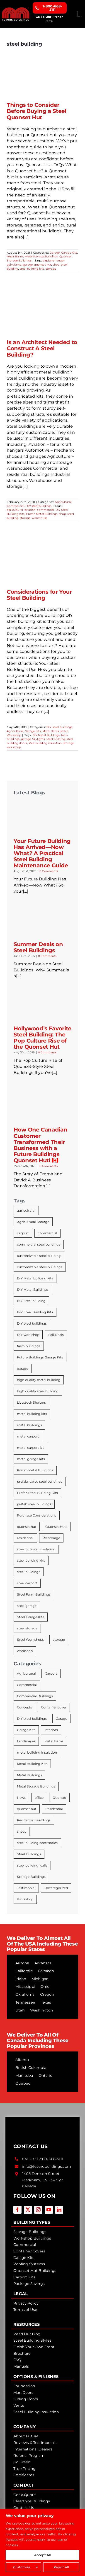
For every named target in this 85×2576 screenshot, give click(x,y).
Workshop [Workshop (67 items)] (25, 1899)
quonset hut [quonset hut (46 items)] (26, 1809)
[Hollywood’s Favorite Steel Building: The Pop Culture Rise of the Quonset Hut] (42, 1005)
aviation (30, 509)
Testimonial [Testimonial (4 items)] (26, 1888)
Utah (20, 2010)
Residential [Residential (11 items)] (54, 1809)
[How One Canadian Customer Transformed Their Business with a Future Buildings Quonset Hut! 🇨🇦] (42, 1103)
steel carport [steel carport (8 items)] (27, 1583)
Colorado (46, 1971)
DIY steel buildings (38, 506)
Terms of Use (25, 2310)
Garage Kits (69, 252)
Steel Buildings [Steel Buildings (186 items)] (29, 1854)
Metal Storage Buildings (41, 256)
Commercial (15, 506)
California (23, 1971)
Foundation (24, 2386)
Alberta (22, 2060)
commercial (45, 509)
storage (51, 268)
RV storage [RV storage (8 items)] (51, 1538)
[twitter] (28, 2210)
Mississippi (25, 1986)
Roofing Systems (29, 2264)
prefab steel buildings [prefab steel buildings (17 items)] (34, 1504)
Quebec (22, 2083)
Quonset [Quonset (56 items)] (59, 1798)
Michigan (40, 1979)
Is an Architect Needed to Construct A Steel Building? (42, 348)
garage (28, 264)
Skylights (38, 739)
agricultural (15, 509)
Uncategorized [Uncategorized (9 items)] (56, 1888)
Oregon (47, 1994)
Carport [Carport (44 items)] (51, 1673)
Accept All (42, 2555)
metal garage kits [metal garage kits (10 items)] (31, 1459)
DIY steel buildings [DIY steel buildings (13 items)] (32, 1323)
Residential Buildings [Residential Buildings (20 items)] (34, 1820)
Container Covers (29, 2251)
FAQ (17, 2360)
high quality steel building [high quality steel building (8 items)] (37, 1391)
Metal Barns (15, 256)
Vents (18, 2405)
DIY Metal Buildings (46, 735)
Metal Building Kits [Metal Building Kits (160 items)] (32, 1764)
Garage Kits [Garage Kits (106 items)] (26, 1730)
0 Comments (48, 871)
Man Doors (23, 2392)
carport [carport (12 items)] (23, 1233)
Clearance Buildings (31, 2501)
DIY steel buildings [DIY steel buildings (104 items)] (32, 1719)
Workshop (14, 735)
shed (56, 264)
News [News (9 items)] (21, 1798)
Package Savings (29, 2284)
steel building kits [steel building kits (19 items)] (31, 1561)
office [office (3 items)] (39, 1798)
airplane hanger (54, 260)
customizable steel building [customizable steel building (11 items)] (39, 1256)
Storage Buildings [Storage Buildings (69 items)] (31, 1877)
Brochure (22, 2353)
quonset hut (42, 264)
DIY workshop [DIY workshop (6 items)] (28, 1335)
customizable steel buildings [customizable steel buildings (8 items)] (39, 1267)
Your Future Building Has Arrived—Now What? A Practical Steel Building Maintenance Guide (42, 853)
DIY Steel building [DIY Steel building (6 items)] (31, 1301)
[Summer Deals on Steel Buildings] (42, 920)
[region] (42, 2542)
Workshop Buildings (32, 2238)
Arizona (22, 1963)
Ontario (45, 2075)
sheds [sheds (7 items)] (21, 1831)
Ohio (45, 1986)
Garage (55, 252)
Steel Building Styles (32, 2340)
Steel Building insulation (36, 2412)
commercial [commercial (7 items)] (47, 1233)
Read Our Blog (26, 2334)
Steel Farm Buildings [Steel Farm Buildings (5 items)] (34, 1594)
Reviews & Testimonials (34, 2443)
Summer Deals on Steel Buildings (38, 947)
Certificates (23, 2475)
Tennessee (25, 2002)
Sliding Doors (25, 2399)
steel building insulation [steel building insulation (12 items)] (36, 1549)
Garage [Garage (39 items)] (61, 1719)
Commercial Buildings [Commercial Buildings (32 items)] (35, 1696)
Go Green (22, 2462)
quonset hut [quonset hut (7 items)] (26, 1527)
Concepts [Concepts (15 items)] (24, 1707)
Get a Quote (24, 2495)
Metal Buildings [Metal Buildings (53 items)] (29, 1775)
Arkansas (42, 1963)
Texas (46, 2002)
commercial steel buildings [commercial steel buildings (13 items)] (38, 1244)
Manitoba (24, 2075)
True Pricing (24, 2468)
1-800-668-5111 (50, 2159)
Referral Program (28, 2455)
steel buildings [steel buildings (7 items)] (28, 1572)
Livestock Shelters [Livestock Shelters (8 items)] (31, 1402)
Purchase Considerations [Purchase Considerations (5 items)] (36, 1515)
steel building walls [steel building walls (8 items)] (32, 1865)
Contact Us (23, 2508)
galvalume (14, 264)
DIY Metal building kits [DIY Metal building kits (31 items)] (35, 1278)
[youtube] (49, 2210)
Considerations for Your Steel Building (39, 594)
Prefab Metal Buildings (42, 514)
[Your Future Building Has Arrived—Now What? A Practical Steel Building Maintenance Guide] (42, 817)
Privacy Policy (26, 2303)
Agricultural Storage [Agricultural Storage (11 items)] (33, 1222)
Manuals (21, 2366)
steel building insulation (45, 743)
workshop (14, 747)
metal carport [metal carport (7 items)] (28, 1436)
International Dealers (32, 2449)
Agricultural (63, 502)
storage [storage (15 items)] (59, 1640)
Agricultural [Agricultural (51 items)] (26, 1673)
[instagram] (38, 2210)
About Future (26, 2436)
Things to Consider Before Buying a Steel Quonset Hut (36, 111)
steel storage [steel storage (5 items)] (27, 1628)
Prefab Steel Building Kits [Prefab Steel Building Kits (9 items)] (37, 1493)
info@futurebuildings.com (46, 2166)
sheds (64, 731)
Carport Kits (24, 2277)
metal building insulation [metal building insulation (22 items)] (37, 1752)
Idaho (20, 1979)
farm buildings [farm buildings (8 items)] (28, 1346)
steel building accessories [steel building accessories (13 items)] (37, 1843)
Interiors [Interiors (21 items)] (51, 1730)
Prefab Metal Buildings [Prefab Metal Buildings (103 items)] (35, 1470)
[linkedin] (59, 2210)
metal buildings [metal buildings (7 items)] (29, 1425)
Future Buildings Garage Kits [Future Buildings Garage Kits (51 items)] (40, 1357)
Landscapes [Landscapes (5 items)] (26, 1741)
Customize (21, 2567)
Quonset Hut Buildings (34, 2270)
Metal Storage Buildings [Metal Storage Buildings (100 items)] (36, 1786)
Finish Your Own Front (34, 2347)
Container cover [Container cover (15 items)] (53, 1707)
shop (62, 514)
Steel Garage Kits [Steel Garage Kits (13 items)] (30, 1617)
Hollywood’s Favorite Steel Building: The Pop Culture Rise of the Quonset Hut (42, 1037)
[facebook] (17, 2210)
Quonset (65, 256)
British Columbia (30, 2067)
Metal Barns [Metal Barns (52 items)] (53, 1741)
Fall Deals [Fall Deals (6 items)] (56, 1335)
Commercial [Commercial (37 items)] (27, 1685)
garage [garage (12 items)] (22, 1369)
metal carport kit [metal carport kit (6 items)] (30, 1448)
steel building (55, 739)
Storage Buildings (19, 260)
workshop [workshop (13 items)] (25, 1651)
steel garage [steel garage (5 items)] (26, 1606)
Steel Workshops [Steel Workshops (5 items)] (30, 1640)
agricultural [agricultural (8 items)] (26, 1211)
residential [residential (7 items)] (25, 1538)
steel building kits (32, 268)
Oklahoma (24, 1994)
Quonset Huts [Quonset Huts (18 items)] (56, 1527)
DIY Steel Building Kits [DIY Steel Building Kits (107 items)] (35, 1312)
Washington (41, 2010)
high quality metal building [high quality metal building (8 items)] (38, 1380)
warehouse (39, 518)
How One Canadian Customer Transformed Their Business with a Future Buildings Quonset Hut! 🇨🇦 (40, 1145)
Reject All (61, 2567)
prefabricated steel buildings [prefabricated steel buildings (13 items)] (39, 1481)
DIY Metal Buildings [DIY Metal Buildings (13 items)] (33, 1290)
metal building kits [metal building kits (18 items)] (32, 1414)
